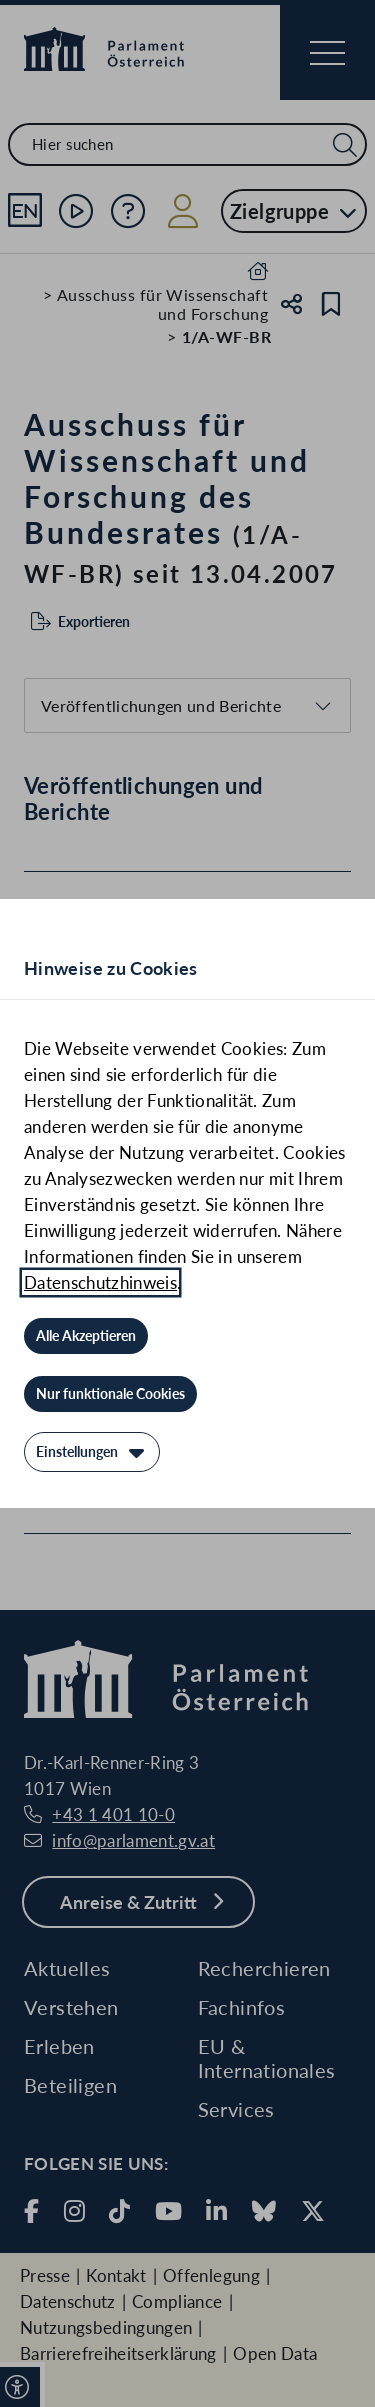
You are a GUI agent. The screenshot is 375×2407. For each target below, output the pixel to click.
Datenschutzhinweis (100, 1282)
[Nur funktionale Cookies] (110, 1394)
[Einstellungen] (92, 1452)
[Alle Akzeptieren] (86, 1336)
